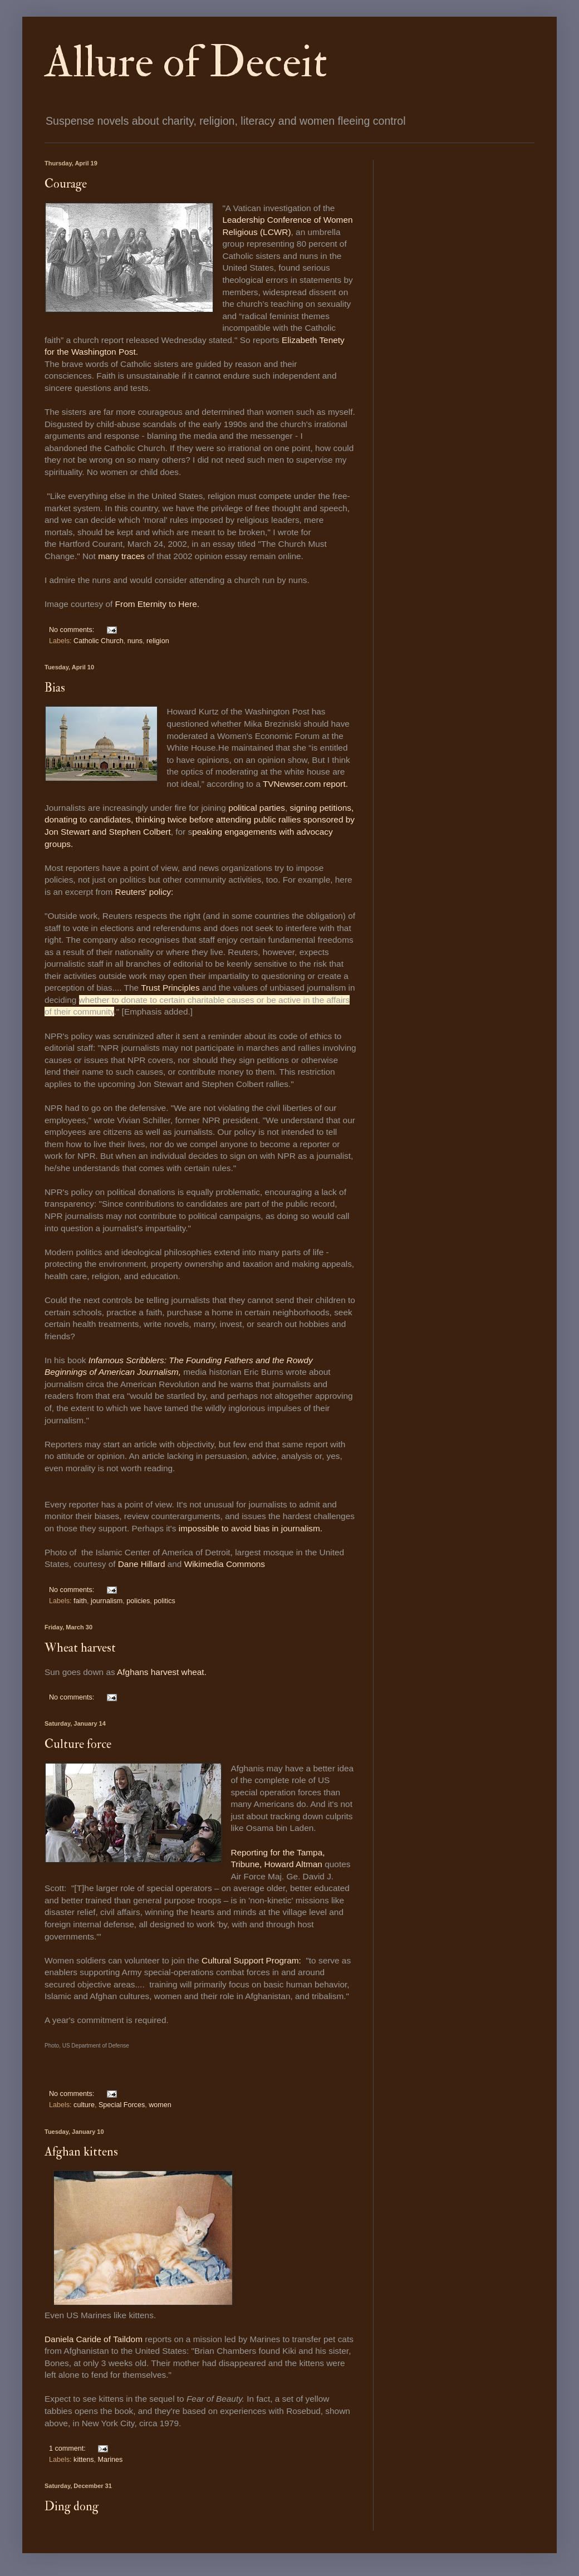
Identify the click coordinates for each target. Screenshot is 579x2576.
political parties (256, 807)
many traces (121, 556)
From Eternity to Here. (157, 604)
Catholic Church (98, 641)
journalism (106, 1601)
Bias (55, 688)
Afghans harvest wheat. (163, 1672)
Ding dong (72, 2506)
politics (164, 1601)
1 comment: (68, 2448)
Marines (110, 2460)
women (160, 2105)
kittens (83, 2460)
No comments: (72, 630)
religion (157, 641)
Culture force (78, 1744)
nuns (135, 641)
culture (84, 2105)
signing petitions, (322, 807)
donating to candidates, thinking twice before (130, 819)
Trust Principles (170, 987)
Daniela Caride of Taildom (94, 2339)
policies (138, 1601)
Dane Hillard (141, 1564)
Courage (66, 184)
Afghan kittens (81, 2151)
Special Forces (122, 2105)
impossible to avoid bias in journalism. (250, 1528)
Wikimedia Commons (224, 1564)
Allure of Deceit (186, 62)
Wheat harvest (80, 1648)
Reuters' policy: (145, 892)
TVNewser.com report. (305, 784)
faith (80, 1601)
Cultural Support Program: (251, 1960)
